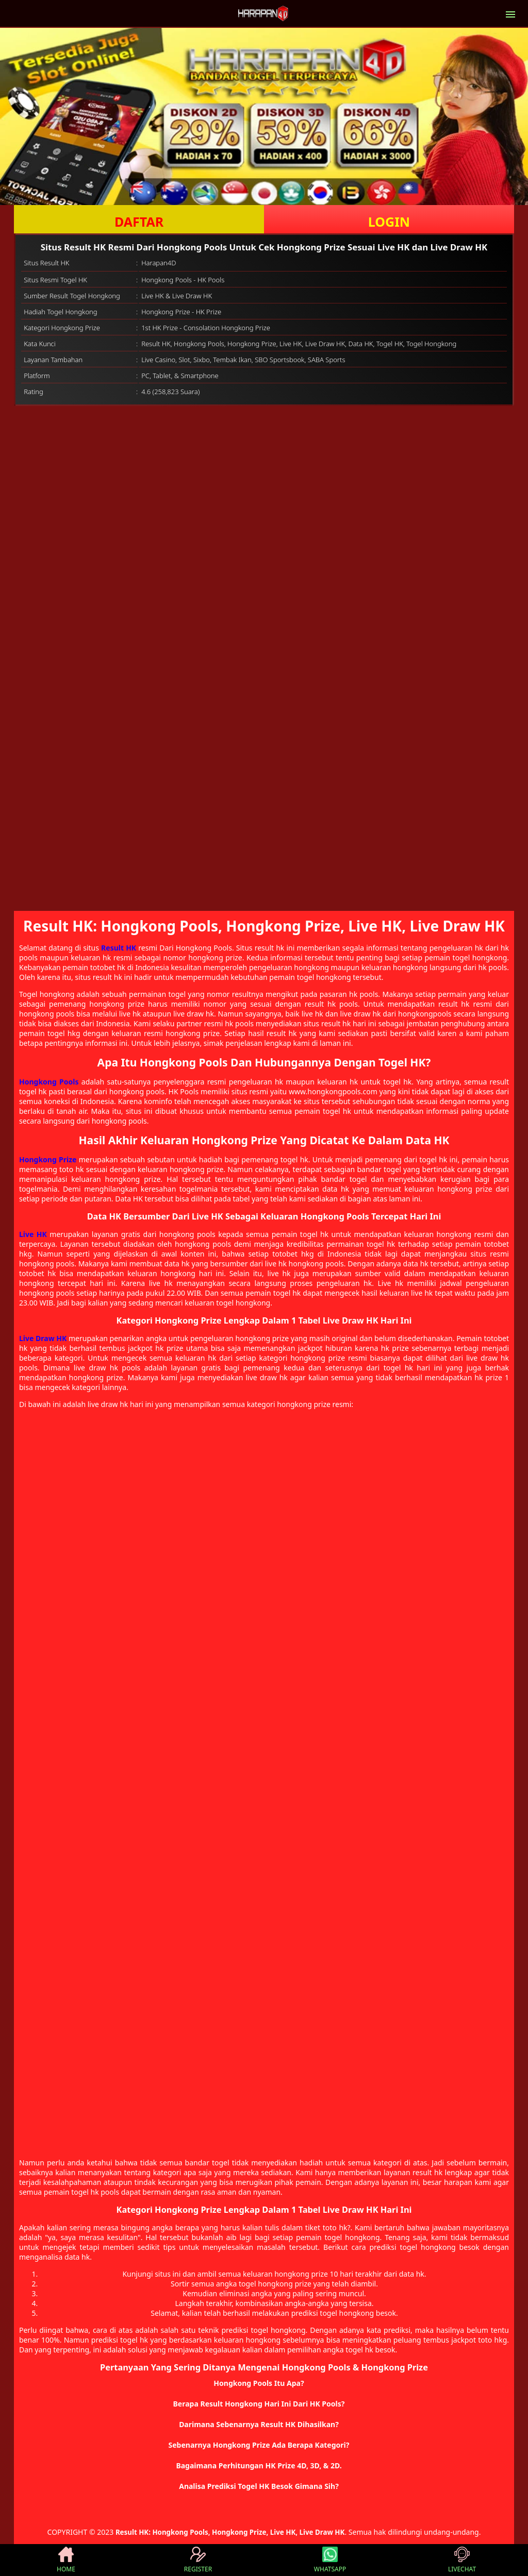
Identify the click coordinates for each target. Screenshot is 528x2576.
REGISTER (198, 2560)
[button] (264, 2383)
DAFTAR (138, 221)
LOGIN (389, 221)
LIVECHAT (462, 2560)
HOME (66, 2560)
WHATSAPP (330, 2560)
